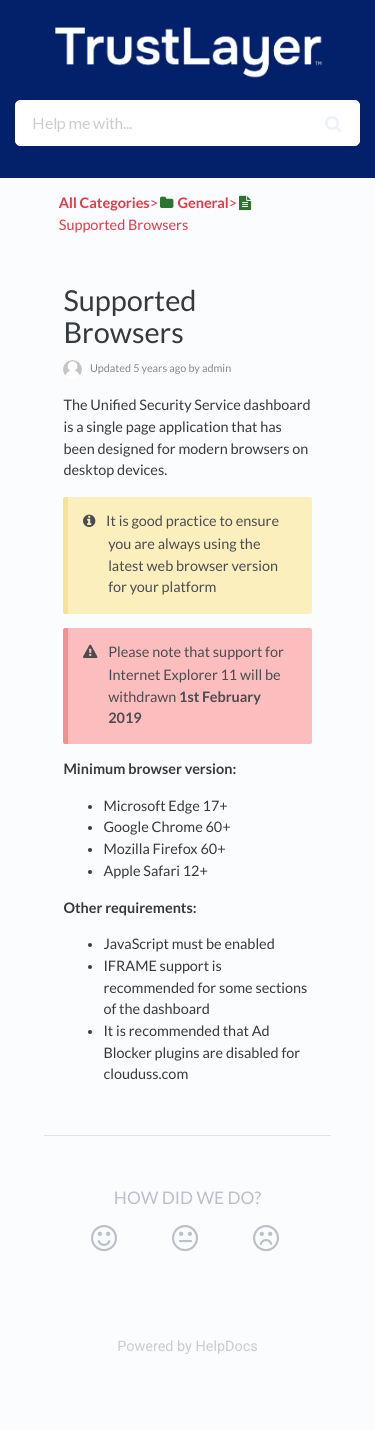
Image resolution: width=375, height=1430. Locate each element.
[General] (193, 203)
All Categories (104, 203)
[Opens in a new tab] (187, 1346)
